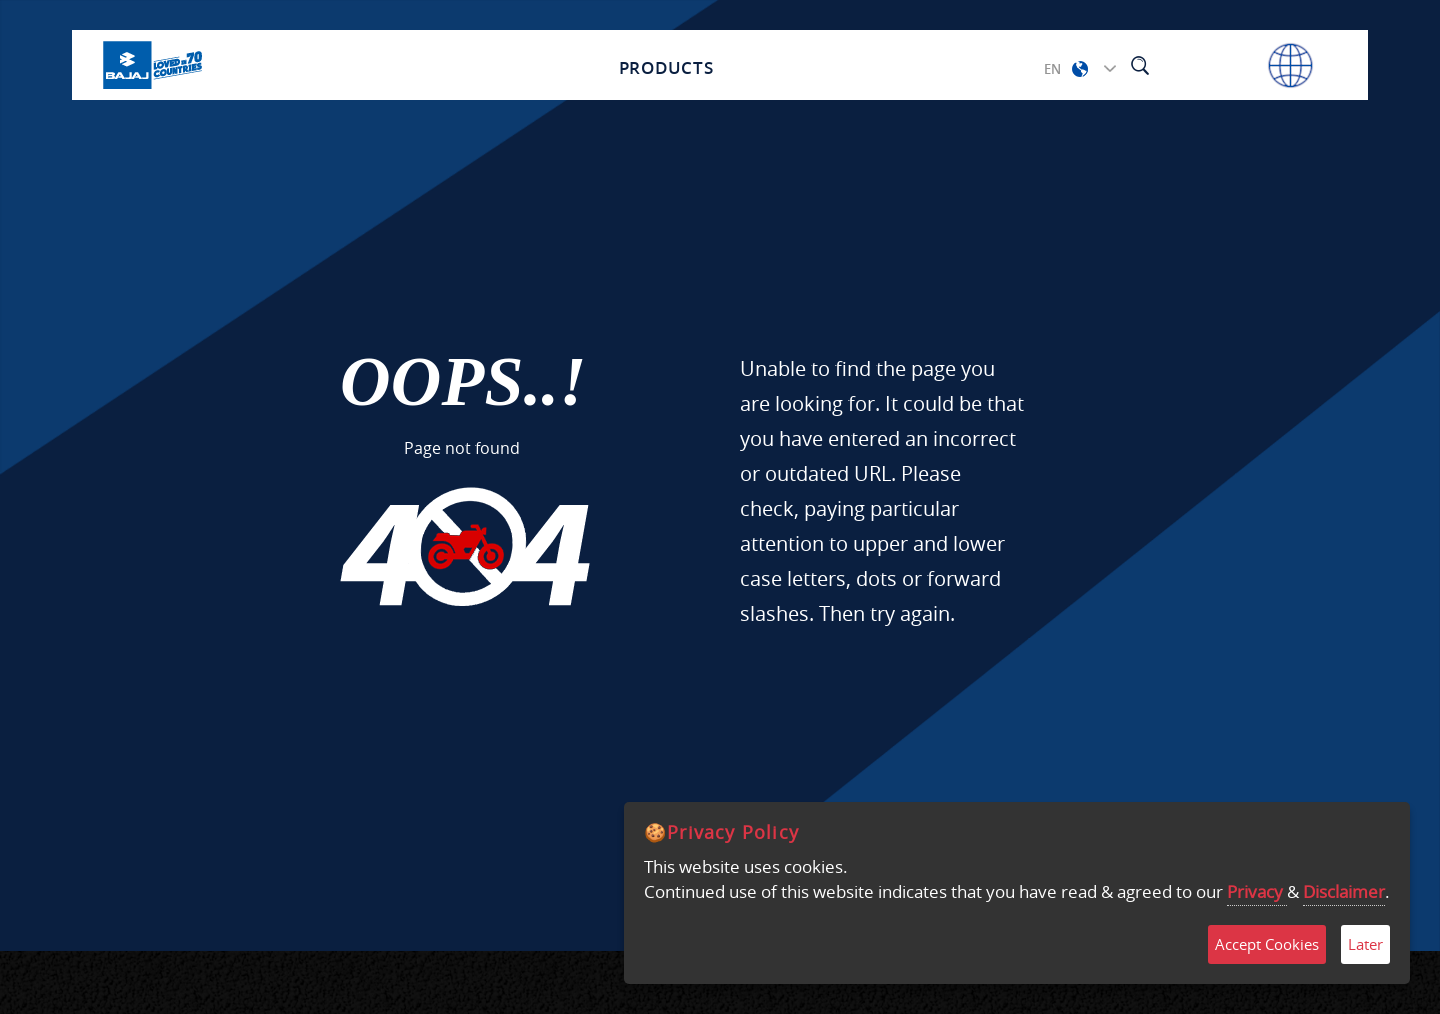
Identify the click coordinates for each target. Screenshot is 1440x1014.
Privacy (1257, 891)
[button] (1080, 69)
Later (1365, 944)
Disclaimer (1344, 891)
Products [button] (666, 66)
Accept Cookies (1267, 944)
